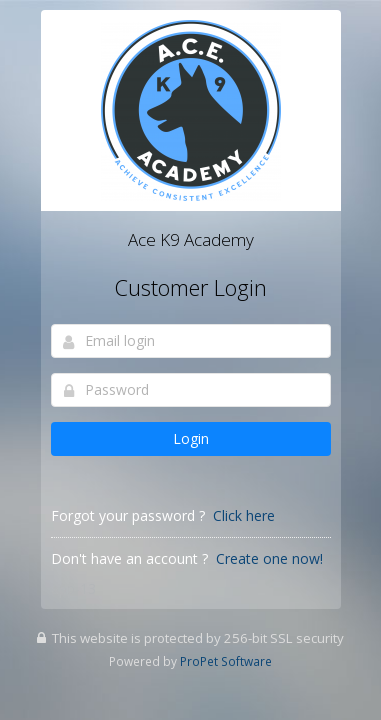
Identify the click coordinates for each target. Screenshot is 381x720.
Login (191, 438)
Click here (244, 515)
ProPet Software (226, 661)
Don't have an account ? (129, 558)
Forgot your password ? (128, 515)
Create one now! (269, 558)
